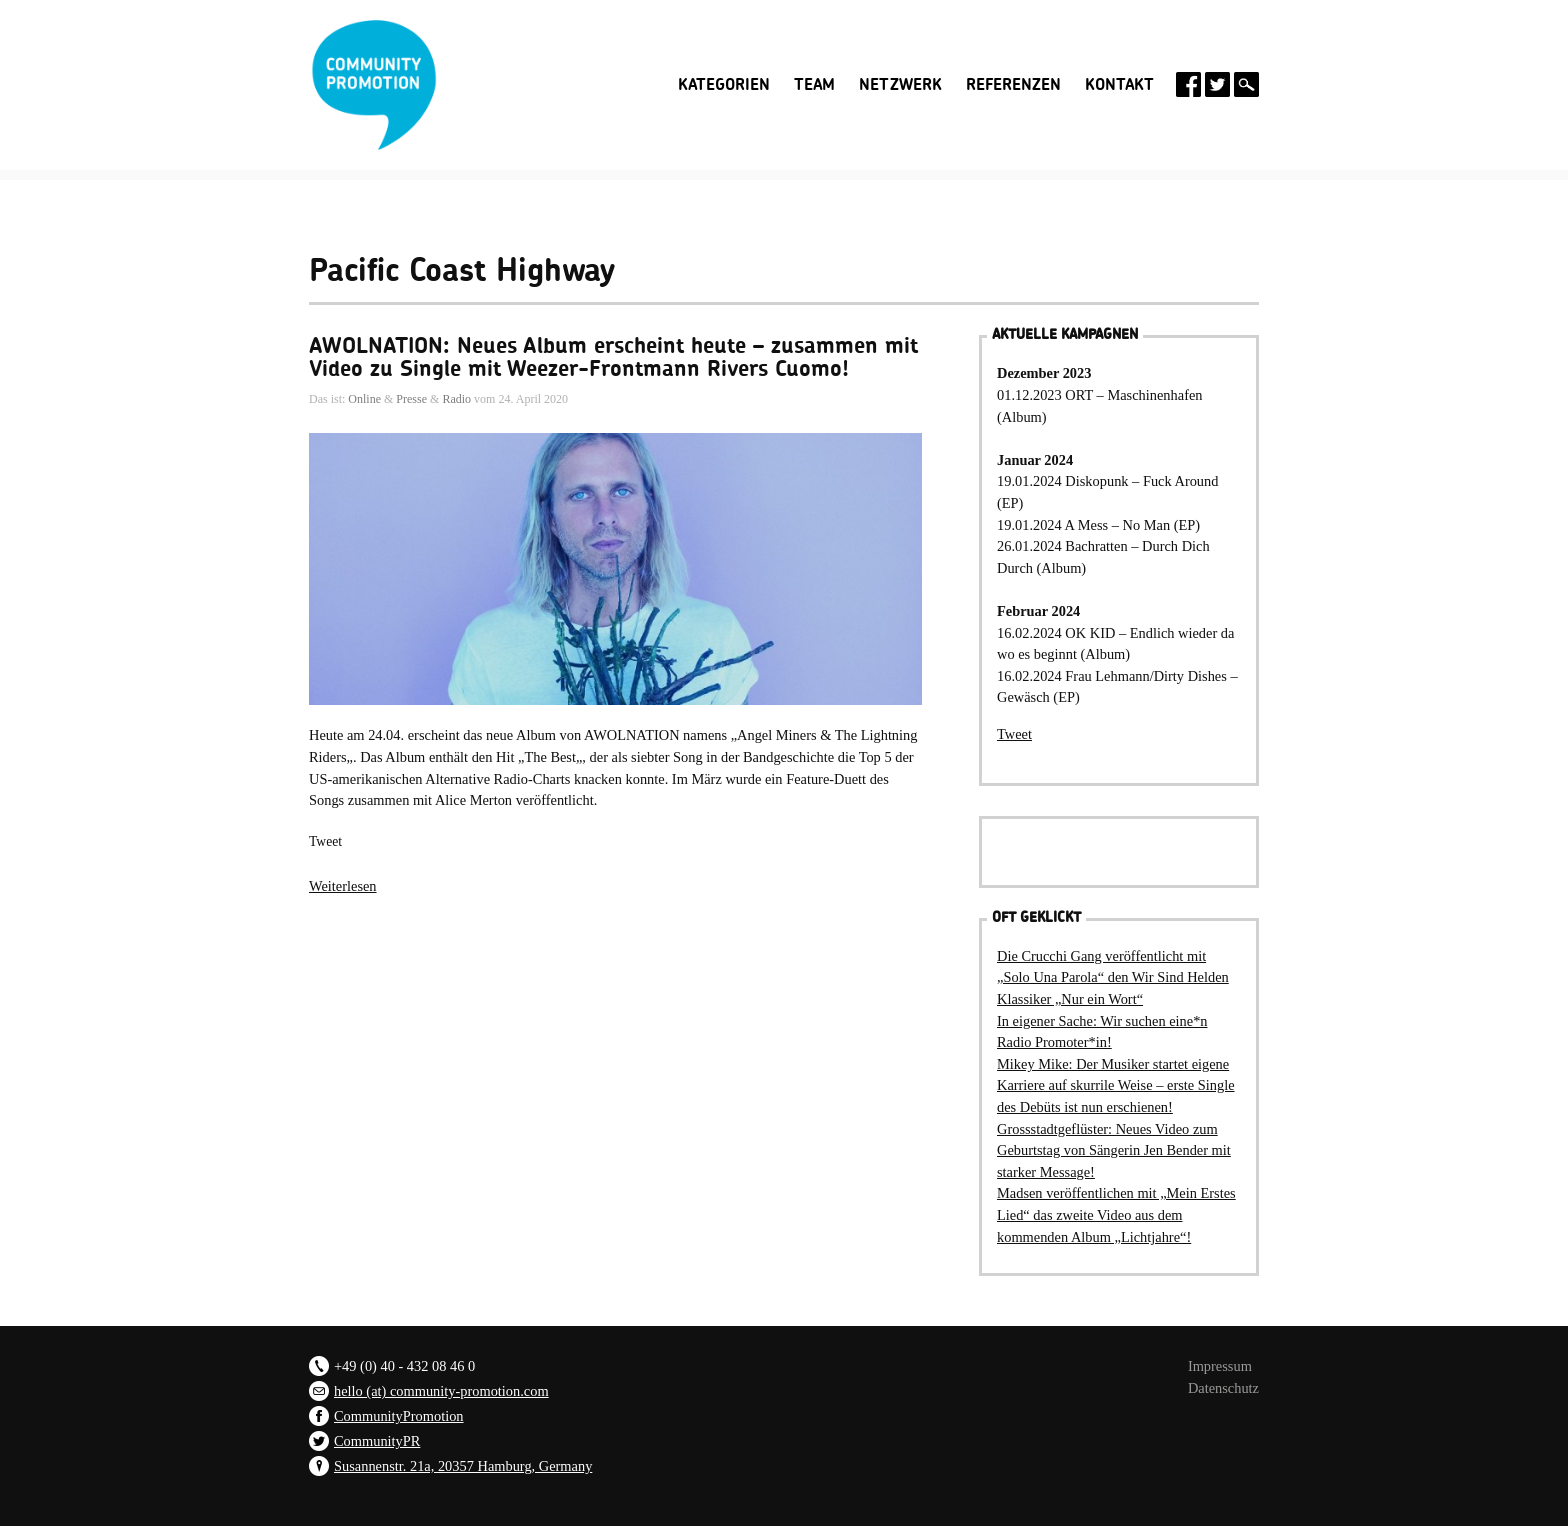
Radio (456, 399)
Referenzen (1013, 85)
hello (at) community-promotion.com (441, 1391)
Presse (411, 399)
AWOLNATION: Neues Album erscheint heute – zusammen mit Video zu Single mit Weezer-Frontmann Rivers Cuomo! (613, 357)
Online (364, 399)
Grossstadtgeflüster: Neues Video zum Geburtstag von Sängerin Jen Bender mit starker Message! (1114, 1150)
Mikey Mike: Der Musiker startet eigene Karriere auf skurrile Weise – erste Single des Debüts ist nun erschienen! (1116, 1085)
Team (814, 85)
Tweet (325, 841)
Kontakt (1119, 85)
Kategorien (724, 85)
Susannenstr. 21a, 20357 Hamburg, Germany (463, 1466)
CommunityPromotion (399, 1416)
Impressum (1220, 1366)
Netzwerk (900, 85)
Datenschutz (1223, 1388)
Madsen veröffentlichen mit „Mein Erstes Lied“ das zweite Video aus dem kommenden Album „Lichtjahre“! (1116, 1214)
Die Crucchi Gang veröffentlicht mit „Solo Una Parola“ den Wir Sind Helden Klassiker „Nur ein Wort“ (1113, 977)
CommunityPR (377, 1441)
